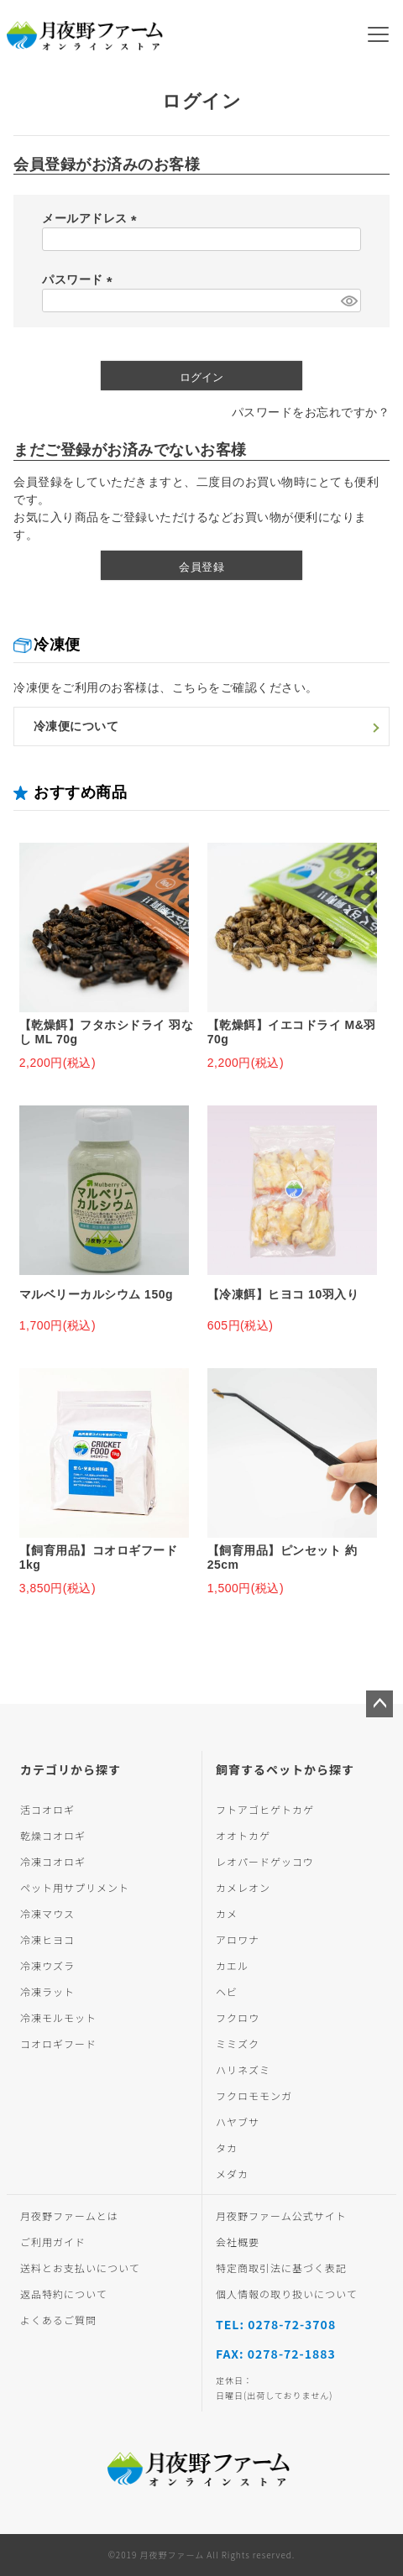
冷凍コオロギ (53, 1861)
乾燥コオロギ (53, 1835)
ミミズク (237, 2043)
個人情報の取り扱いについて (287, 2293)
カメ (227, 1913)
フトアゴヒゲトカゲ (265, 1809)
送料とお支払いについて (80, 2267)
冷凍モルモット (58, 2017)
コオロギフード (58, 2043)
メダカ (232, 2173)
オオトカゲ (243, 1835)
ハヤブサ (237, 2121)
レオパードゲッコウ (265, 1861)
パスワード (80, 279)
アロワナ (237, 1939)
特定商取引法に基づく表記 (281, 2267)
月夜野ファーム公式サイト (281, 2215)
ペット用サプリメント (74, 1887)
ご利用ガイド (53, 2241)
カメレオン (243, 1887)
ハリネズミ (243, 2069)
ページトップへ (379, 1703)
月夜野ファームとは (69, 2215)
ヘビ (227, 1991)
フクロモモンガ (254, 2095)
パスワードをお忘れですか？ (311, 412)
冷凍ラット (47, 1991)
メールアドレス (92, 218)
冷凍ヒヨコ (47, 1939)
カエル (232, 1965)
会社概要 (237, 2241)
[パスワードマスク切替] (348, 300)
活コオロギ (47, 1809)
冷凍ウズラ (47, 1965)
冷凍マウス (47, 1913)
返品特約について (63, 2293)
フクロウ (237, 2017)
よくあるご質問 (58, 2319)
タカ (227, 2147)
